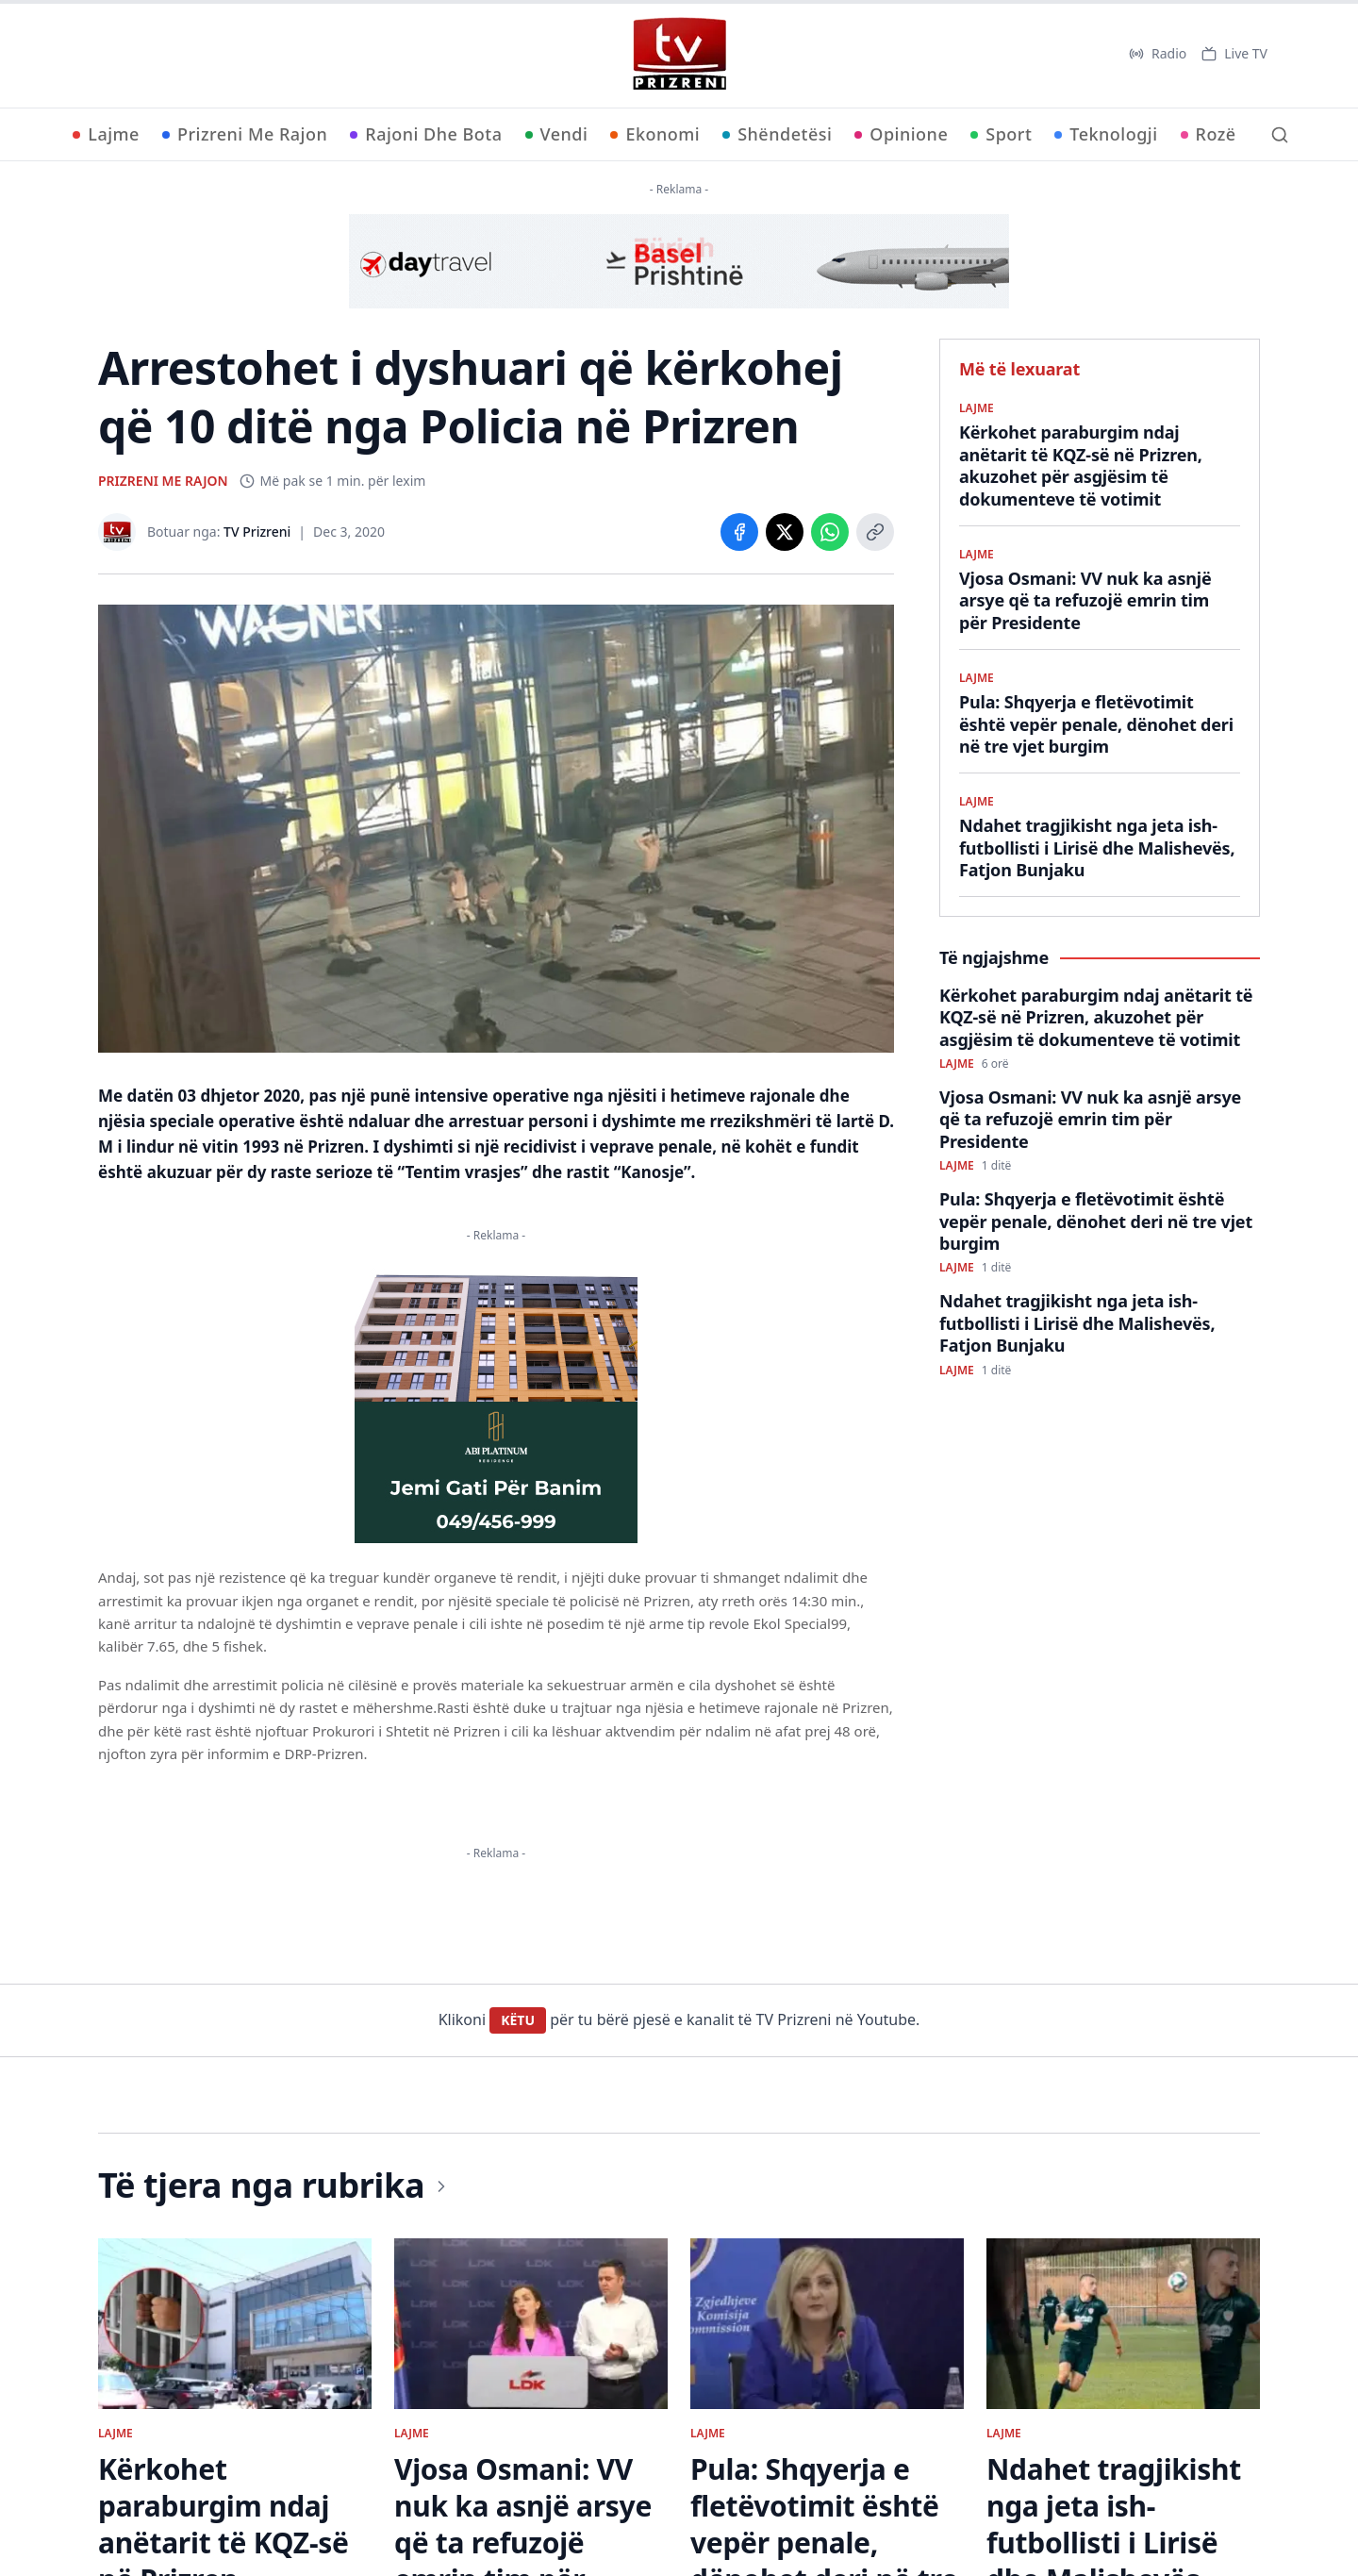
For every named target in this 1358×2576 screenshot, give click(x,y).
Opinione (901, 134)
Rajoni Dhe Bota (426, 134)
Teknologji (1105, 134)
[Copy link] (875, 532)
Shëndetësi (777, 134)
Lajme (106, 134)
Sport (1001, 134)
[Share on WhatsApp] (830, 532)
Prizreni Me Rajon (244, 134)
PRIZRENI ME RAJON (163, 481)
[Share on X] (784, 532)
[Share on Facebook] (739, 532)
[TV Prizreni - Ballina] (679, 53)
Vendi (556, 134)
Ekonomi (655, 134)
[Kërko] (1280, 135)
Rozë (1208, 134)
